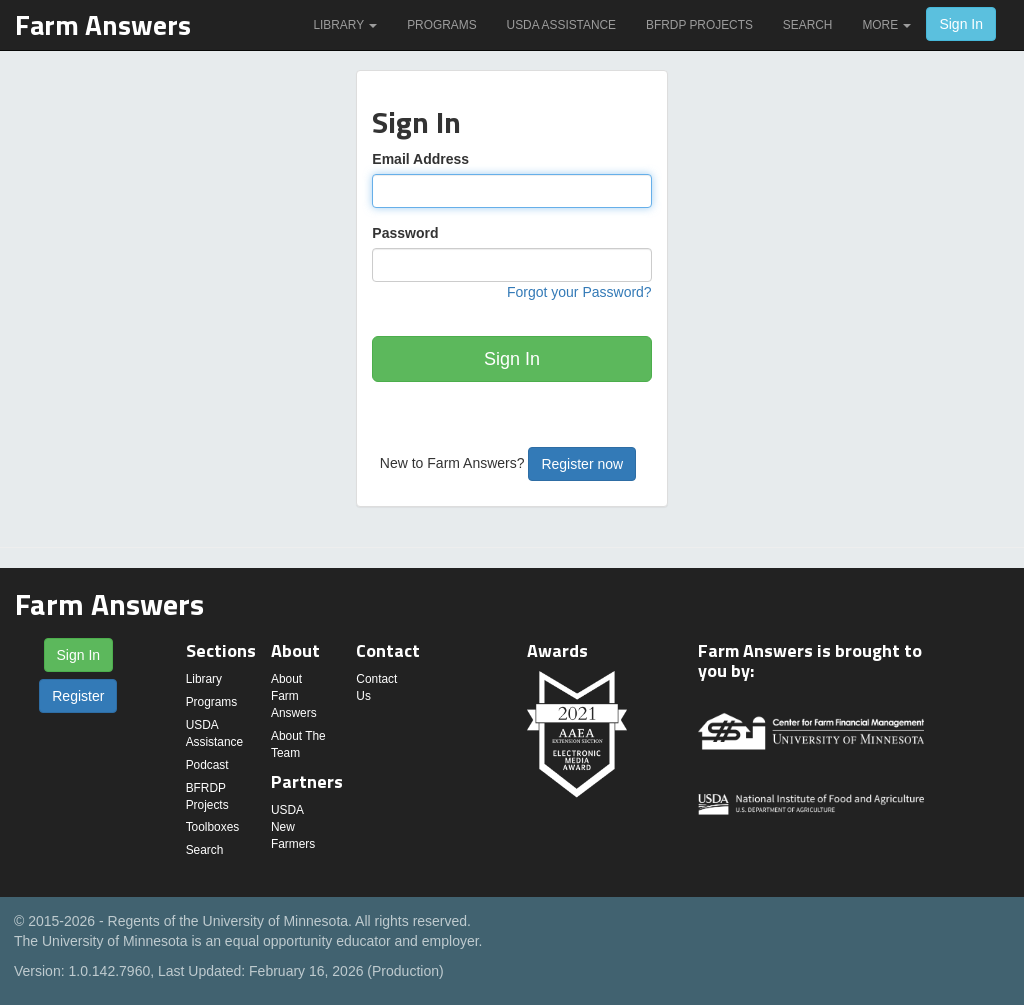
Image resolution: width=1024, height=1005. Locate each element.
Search (808, 25)
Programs (441, 25)
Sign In (961, 24)
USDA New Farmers (293, 827)
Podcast (207, 765)
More (886, 25)
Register (78, 696)
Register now (582, 464)
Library (345, 25)
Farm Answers (103, 24)
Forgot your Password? (579, 292)
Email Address (420, 159)
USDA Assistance (561, 25)
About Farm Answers (294, 696)
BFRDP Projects (699, 25)
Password (405, 233)
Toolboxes (213, 827)
